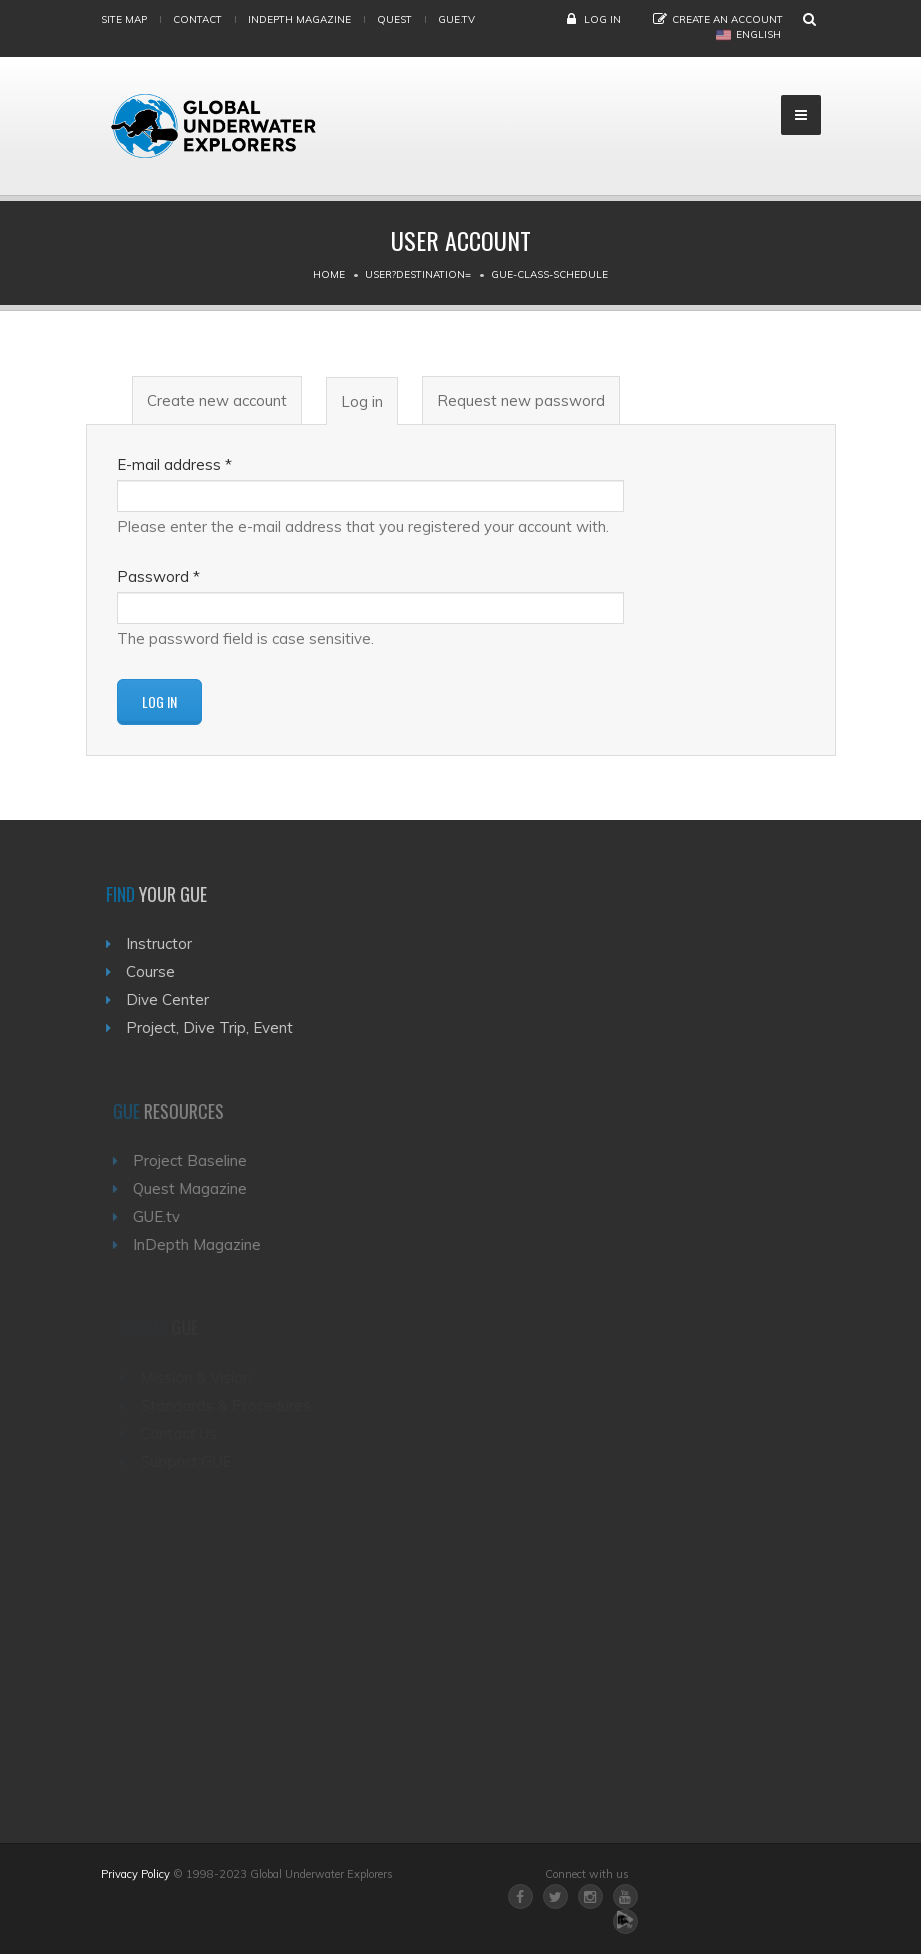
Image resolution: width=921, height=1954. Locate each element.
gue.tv (456, 19)
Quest (394, 19)
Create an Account (727, 19)
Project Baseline (196, 1160)
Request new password (521, 400)
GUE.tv (162, 1216)
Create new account (217, 400)
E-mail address (174, 464)
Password (158, 576)
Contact (197, 19)
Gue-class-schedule (549, 274)
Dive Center (171, 999)
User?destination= (418, 274)
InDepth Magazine (299, 19)
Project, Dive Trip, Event (213, 1027)
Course (154, 971)
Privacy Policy (135, 1874)
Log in (602, 19)
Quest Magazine (196, 1188)
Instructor (163, 943)
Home (329, 274)
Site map (124, 19)
